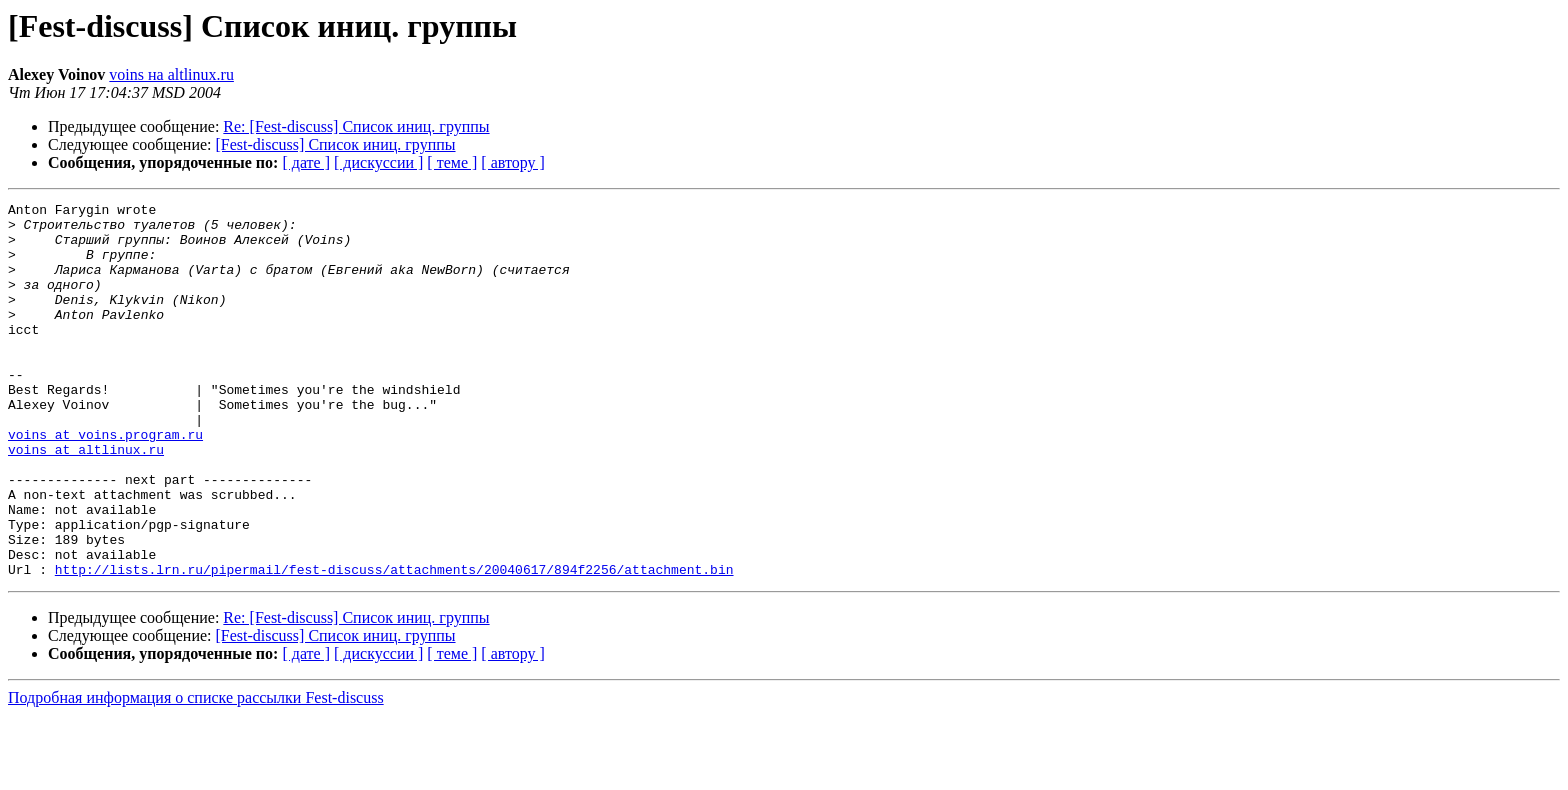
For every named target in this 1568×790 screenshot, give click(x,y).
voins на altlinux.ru (171, 74)
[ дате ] (306, 162)
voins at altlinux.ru (86, 500)
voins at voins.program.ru (105, 482)
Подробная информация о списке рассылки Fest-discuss (196, 772)
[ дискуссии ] (378, 162)
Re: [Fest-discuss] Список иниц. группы (356, 126)
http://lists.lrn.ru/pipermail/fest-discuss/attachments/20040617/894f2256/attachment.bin (394, 644)
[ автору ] (512, 162)
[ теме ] (452, 162)
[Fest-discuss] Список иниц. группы (336, 144)
